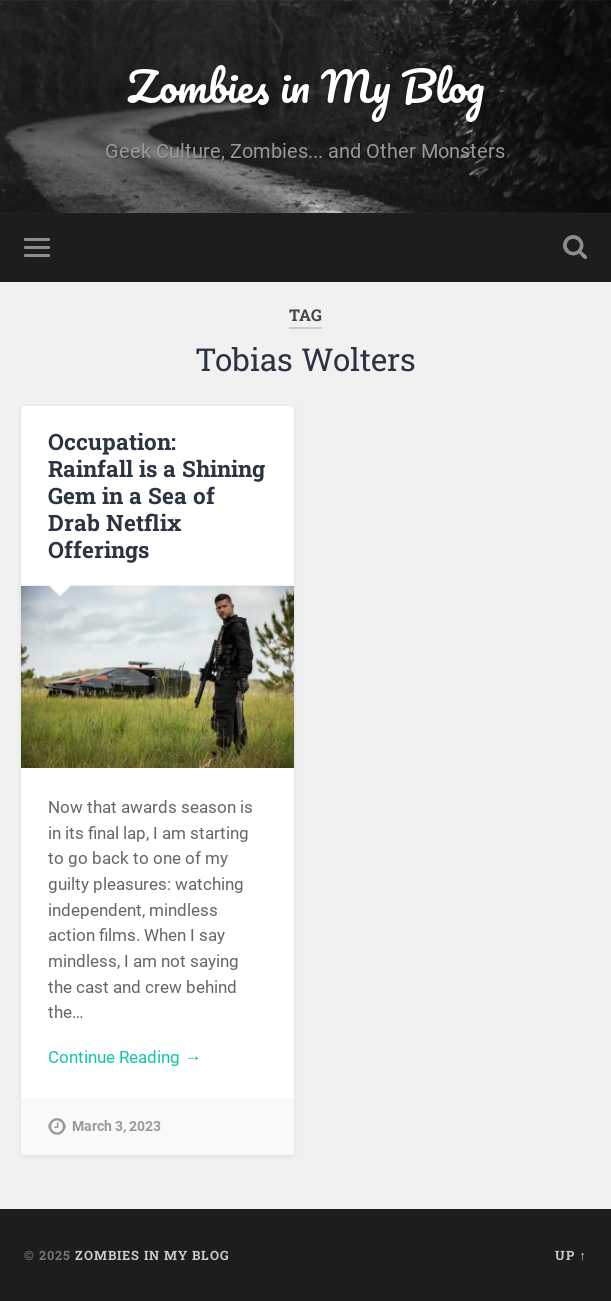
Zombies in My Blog (305, 85)
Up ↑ (570, 1255)
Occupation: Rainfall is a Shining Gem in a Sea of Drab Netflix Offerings (156, 495)
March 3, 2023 (116, 1126)
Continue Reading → (124, 1057)
